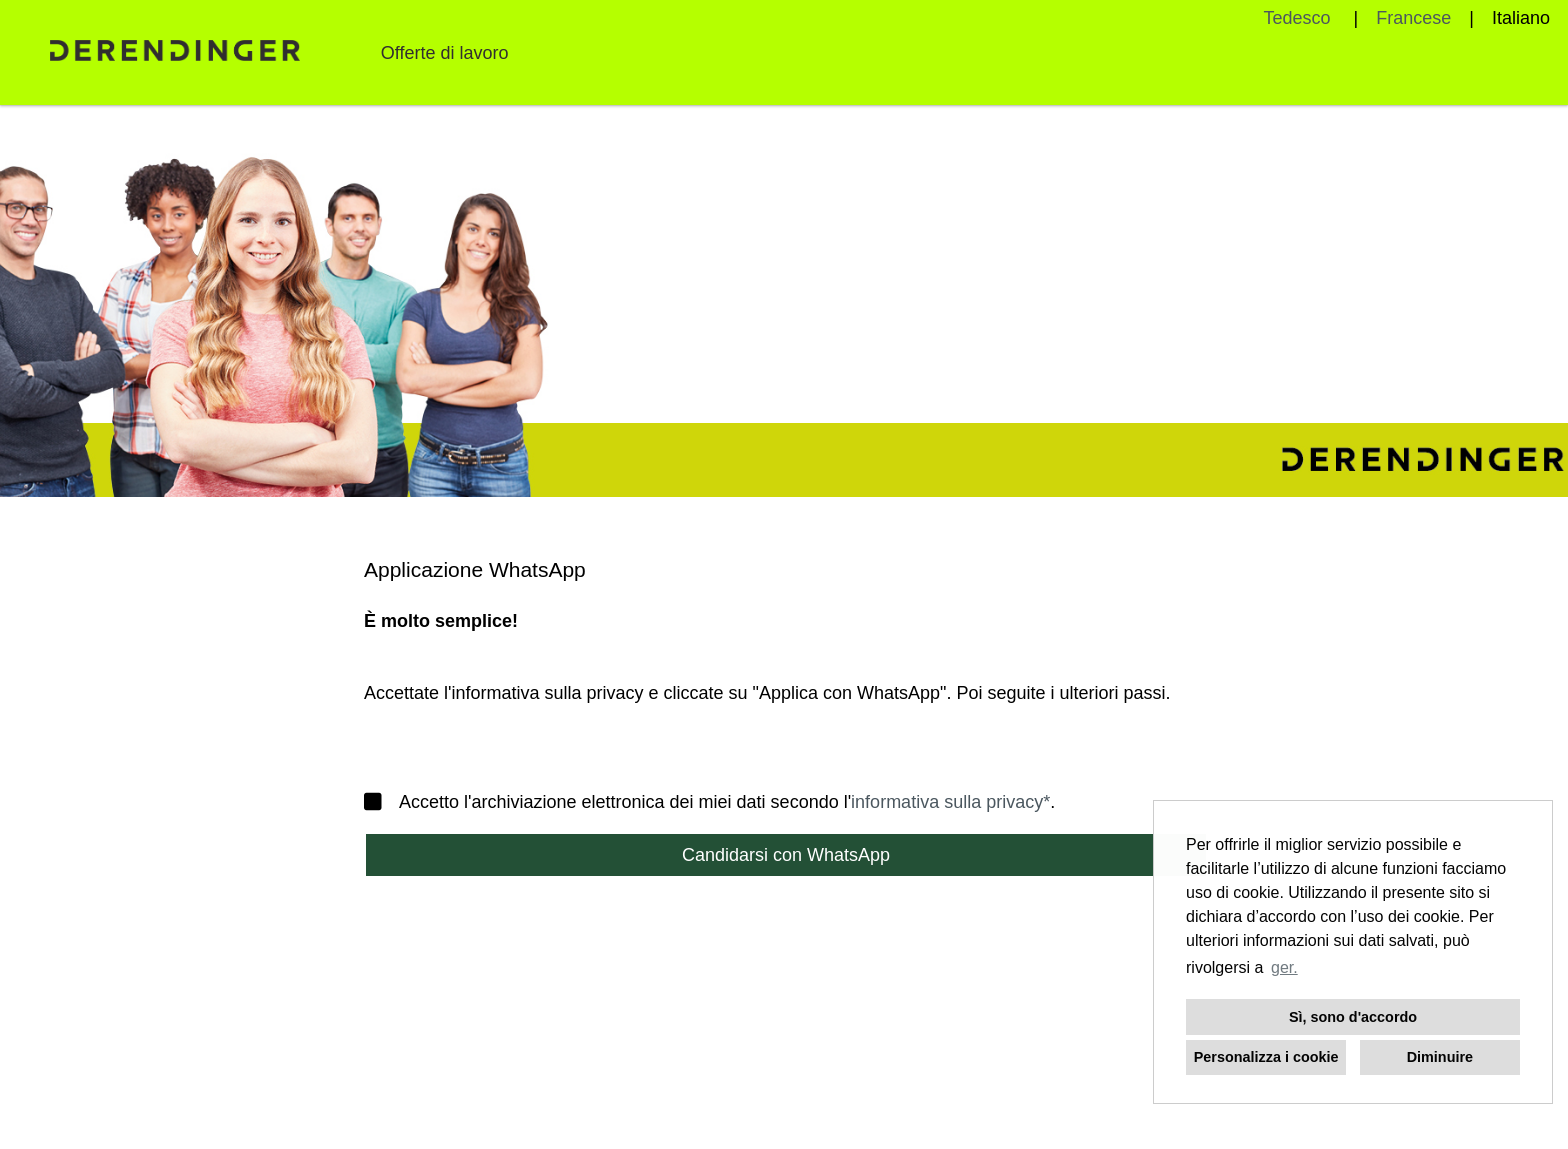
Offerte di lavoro (445, 53)
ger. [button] (1284, 967)
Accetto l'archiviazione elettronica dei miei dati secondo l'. (709, 802)
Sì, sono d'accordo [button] (1353, 1017)
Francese (1413, 18)
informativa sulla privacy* (950, 802)
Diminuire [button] (1440, 1057)
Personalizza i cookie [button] (1266, 1057)
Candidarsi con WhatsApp (786, 855)
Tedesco (1299, 18)
